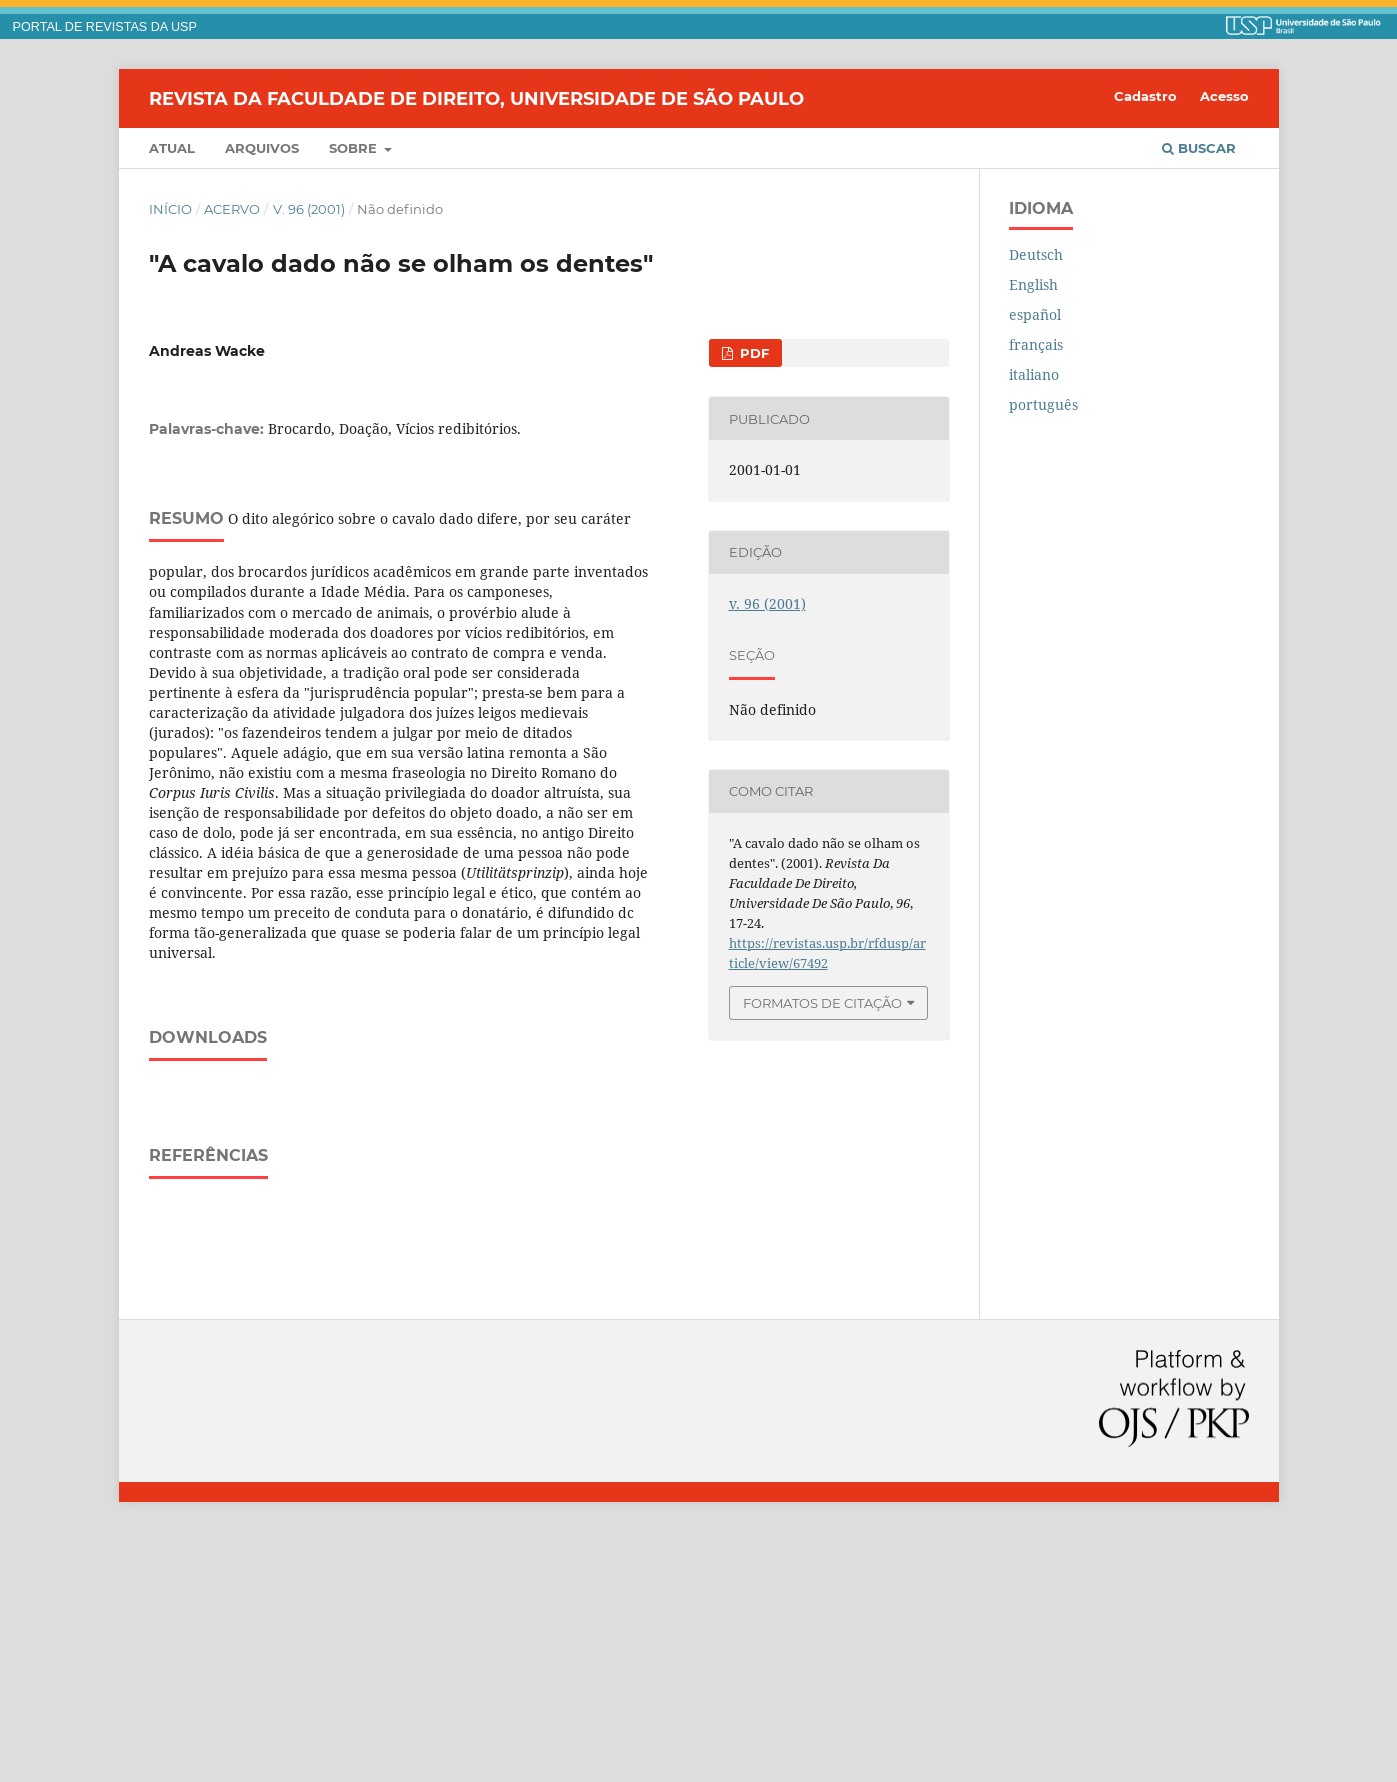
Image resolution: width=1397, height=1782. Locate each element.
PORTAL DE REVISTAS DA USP (105, 27)
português (1043, 404)
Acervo (232, 209)
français (1036, 344)
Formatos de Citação (822, 1003)
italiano (1034, 374)
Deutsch (1036, 254)
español (1035, 314)
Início (170, 209)
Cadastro (1145, 96)
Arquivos (262, 148)
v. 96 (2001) (309, 209)
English (1033, 284)
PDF (752, 353)
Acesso (1224, 96)
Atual (172, 148)
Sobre (355, 148)
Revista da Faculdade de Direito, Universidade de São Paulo (476, 98)
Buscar (1199, 148)
